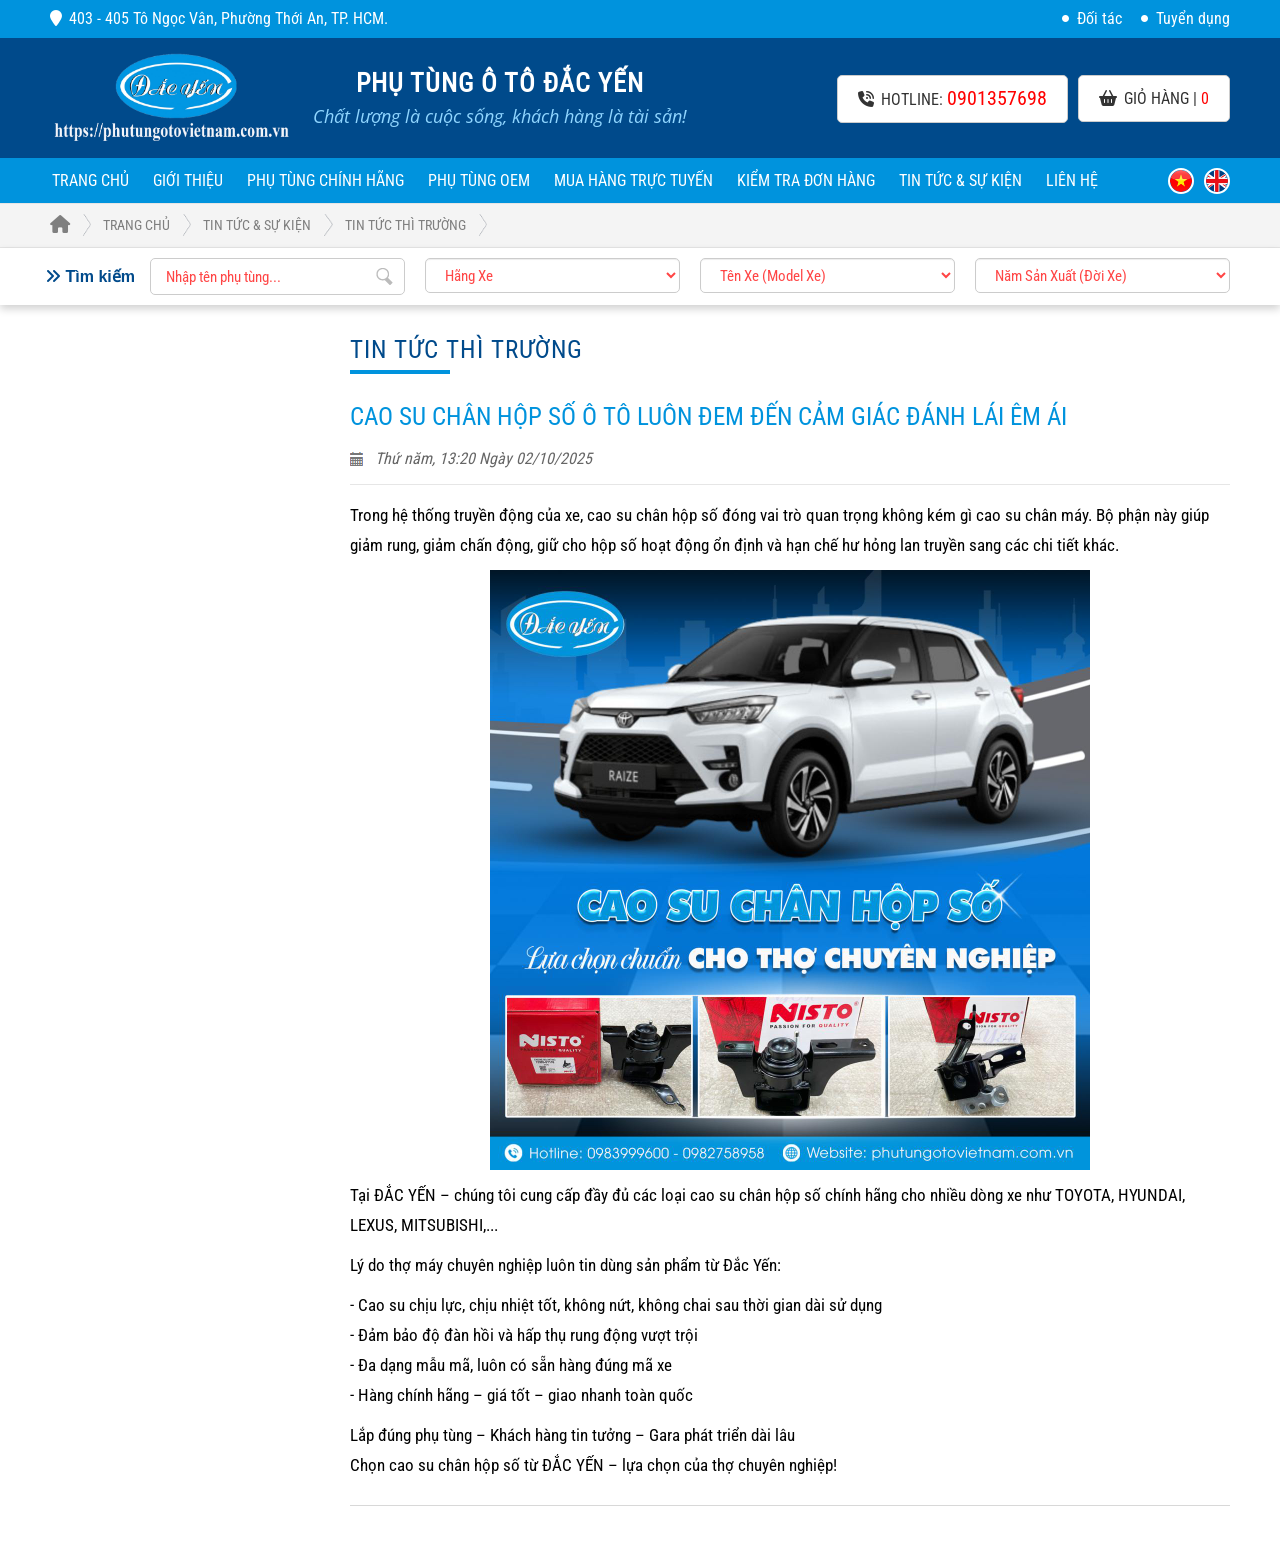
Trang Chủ (110, 225)
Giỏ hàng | (1154, 98)
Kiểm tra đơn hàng (806, 180)
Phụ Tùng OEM (479, 180)
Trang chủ (90, 180)
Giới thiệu (188, 180)
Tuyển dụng (1185, 18)
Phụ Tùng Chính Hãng (325, 180)
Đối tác (1092, 18)
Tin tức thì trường (405, 225)
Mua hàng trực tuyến (633, 180)
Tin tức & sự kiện (960, 180)
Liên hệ (1072, 180)
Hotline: (952, 98)
